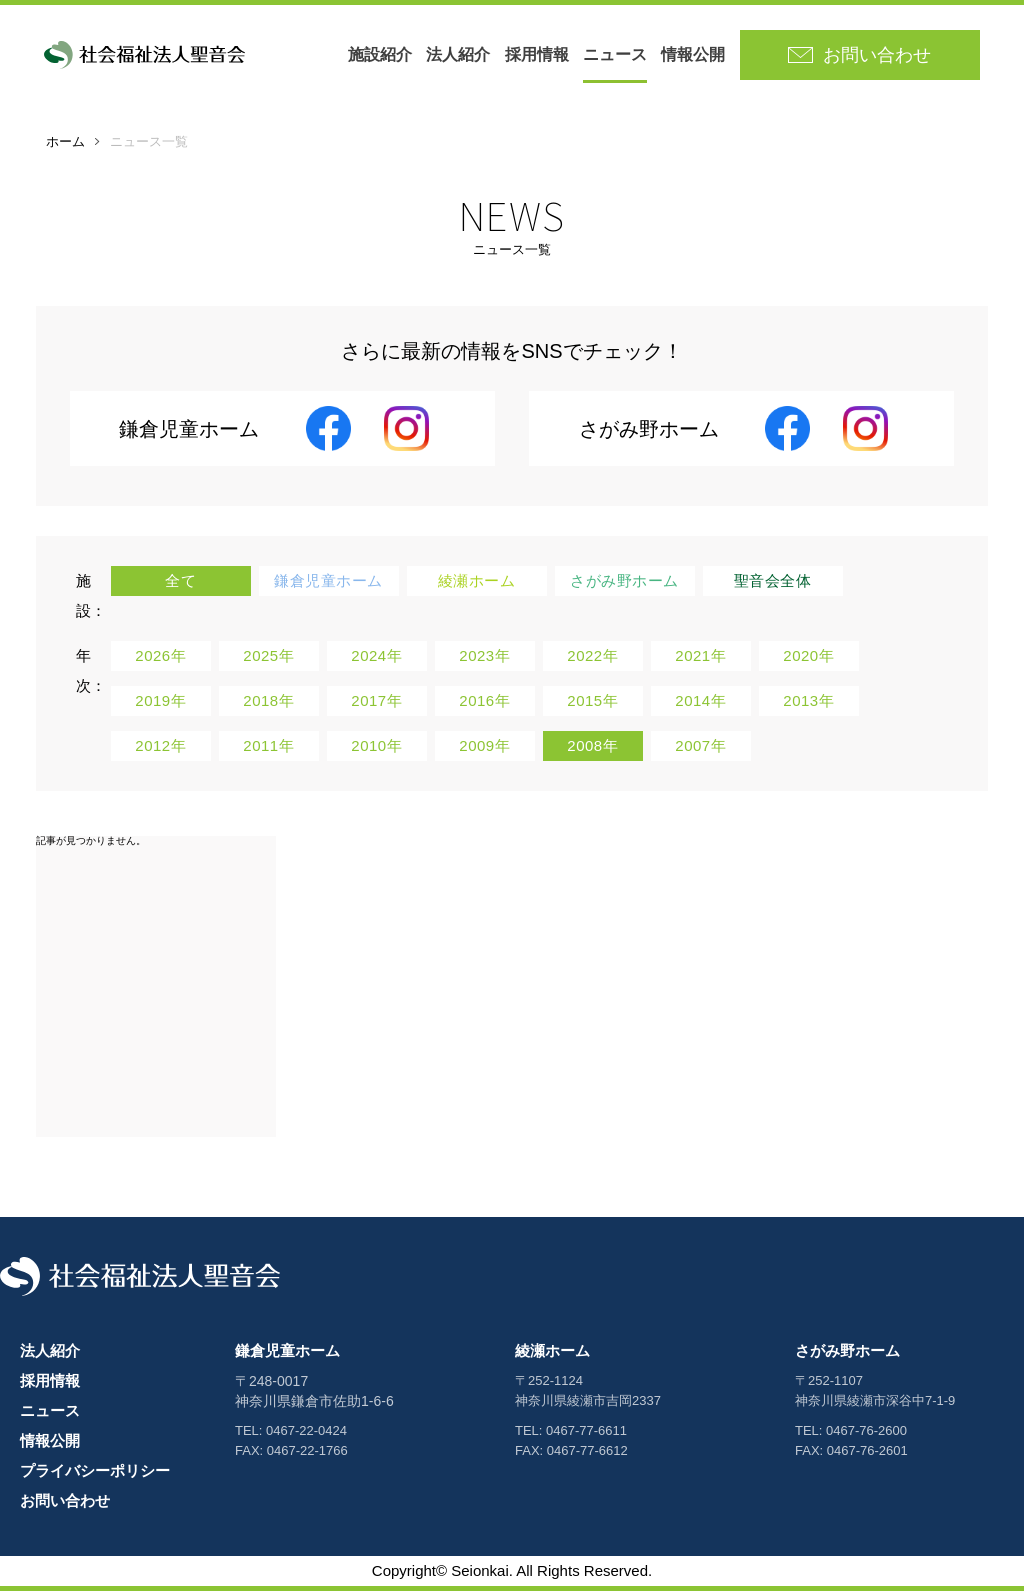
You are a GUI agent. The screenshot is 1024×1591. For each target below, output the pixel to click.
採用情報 (537, 54)
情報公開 (693, 54)
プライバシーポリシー (95, 1470)
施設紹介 (380, 54)
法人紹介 (458, 54)
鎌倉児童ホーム (287, 1350)
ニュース (615, 54)
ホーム (65, 141)
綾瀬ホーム (552, 1350)
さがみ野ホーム (847, 1350)
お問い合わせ (65, 1500)
